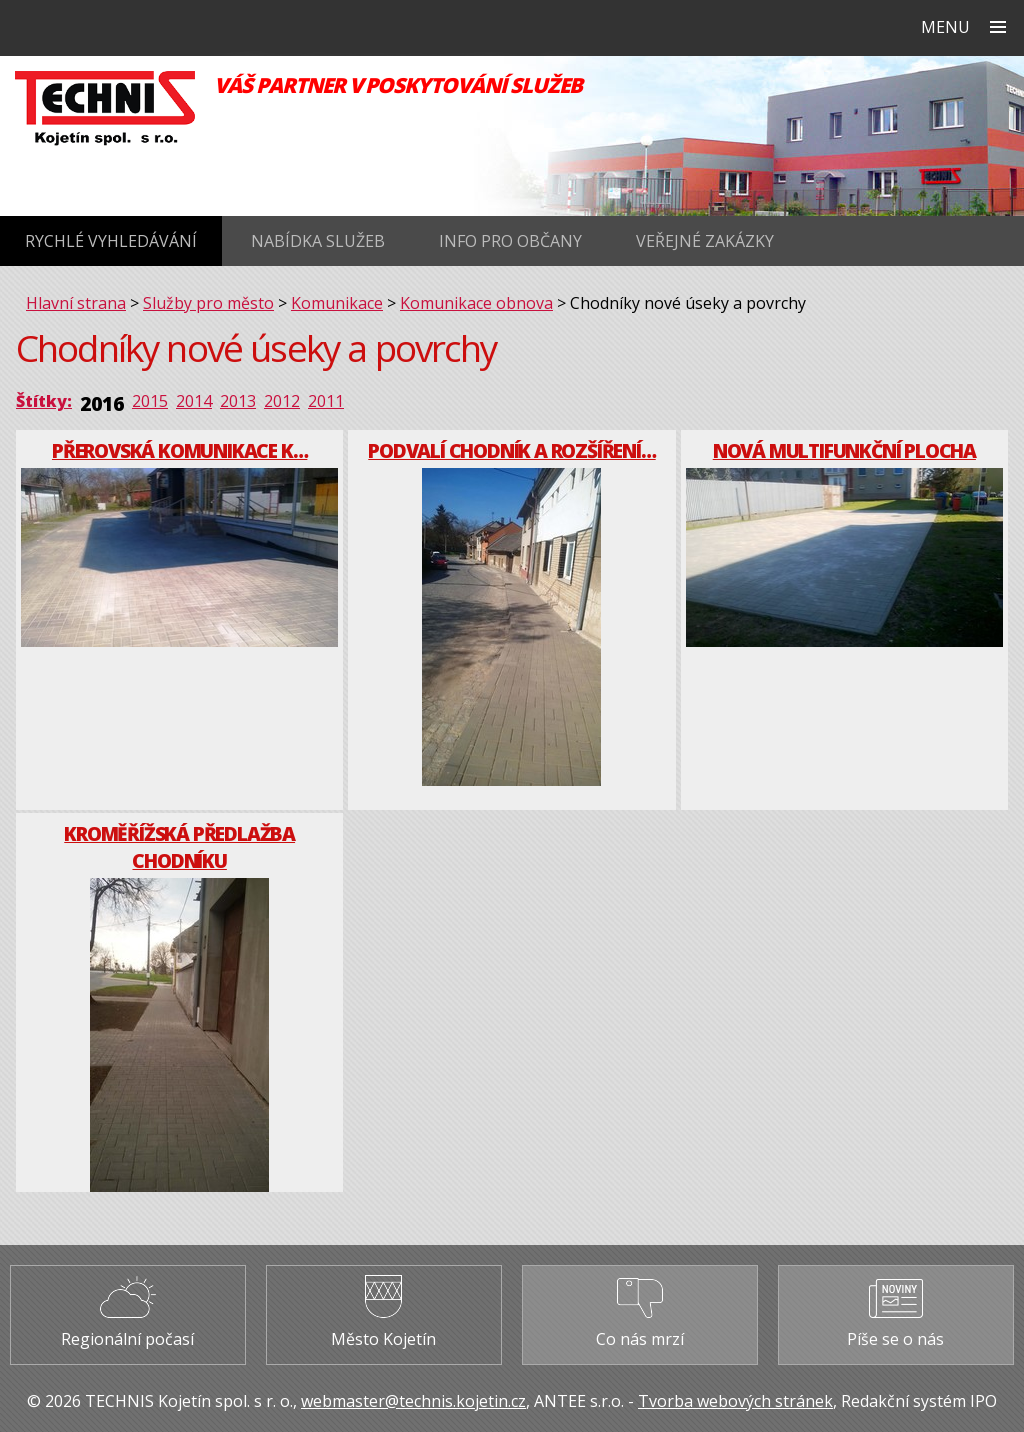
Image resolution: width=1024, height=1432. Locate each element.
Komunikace (337, 303)
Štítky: (44, 401)
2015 (150, 401)
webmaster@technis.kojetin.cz (413, 1401)
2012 (282, 401)
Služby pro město (208, 303)
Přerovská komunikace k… (179, 450)
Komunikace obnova (476, 303)
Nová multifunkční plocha (844, 450)
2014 (194, 401)
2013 (238, 401)
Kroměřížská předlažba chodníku (179, 847)
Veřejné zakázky (705, 241)
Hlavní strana (76, 303)
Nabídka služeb (318, 241)
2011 (326, 401)
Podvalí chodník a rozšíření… (511, 450)
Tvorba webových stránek (735, 1401)
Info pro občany (510, 241)
